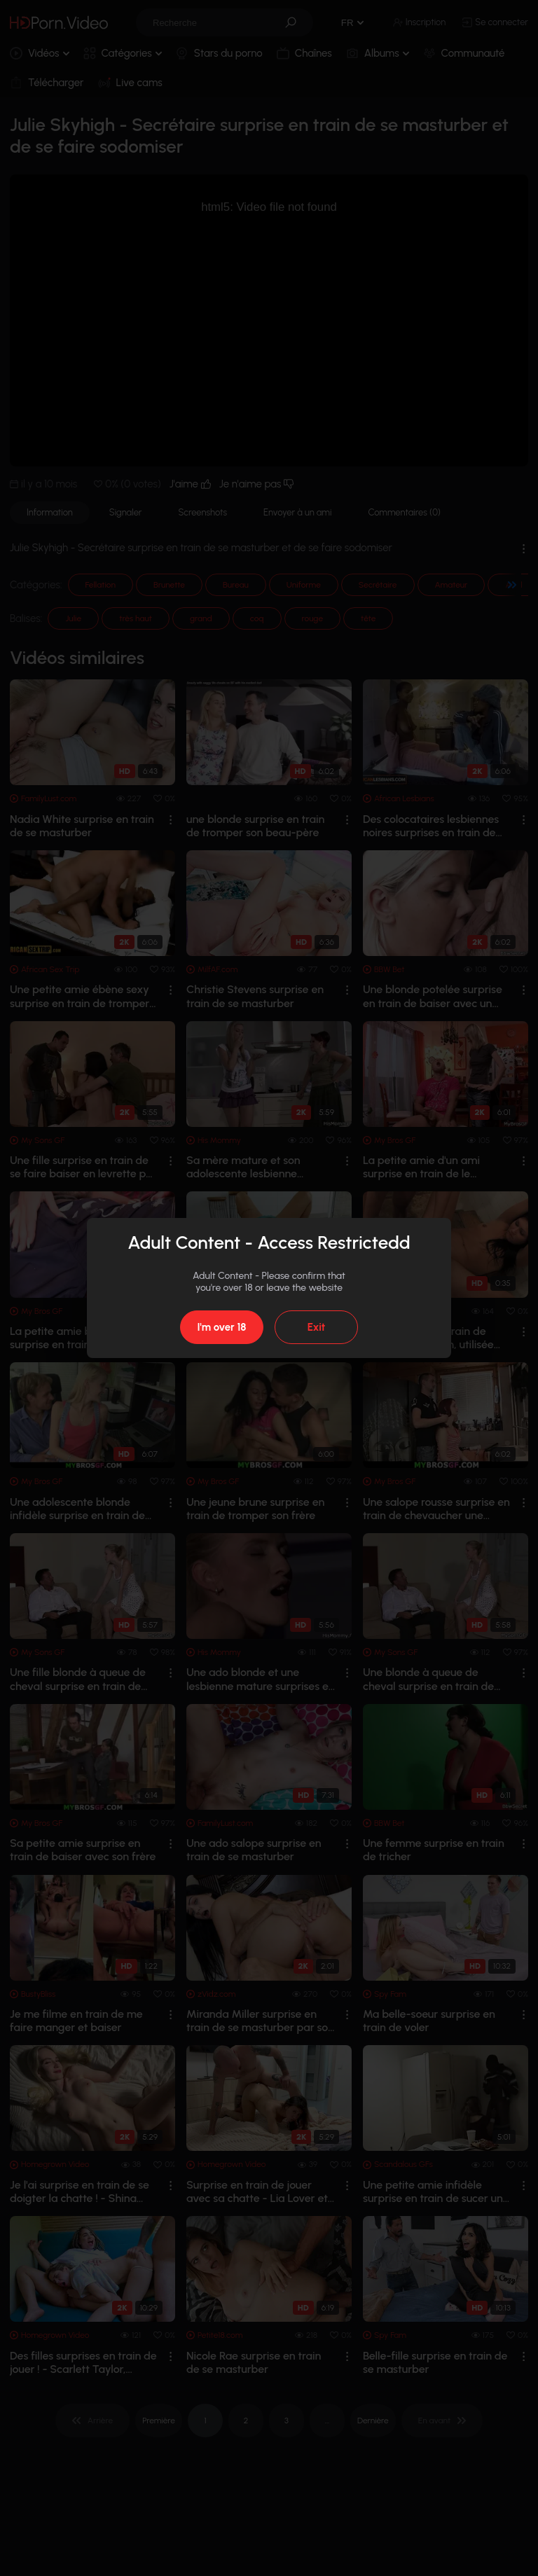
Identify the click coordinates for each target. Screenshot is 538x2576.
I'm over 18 (221, 1327)
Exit (316, 1327)
